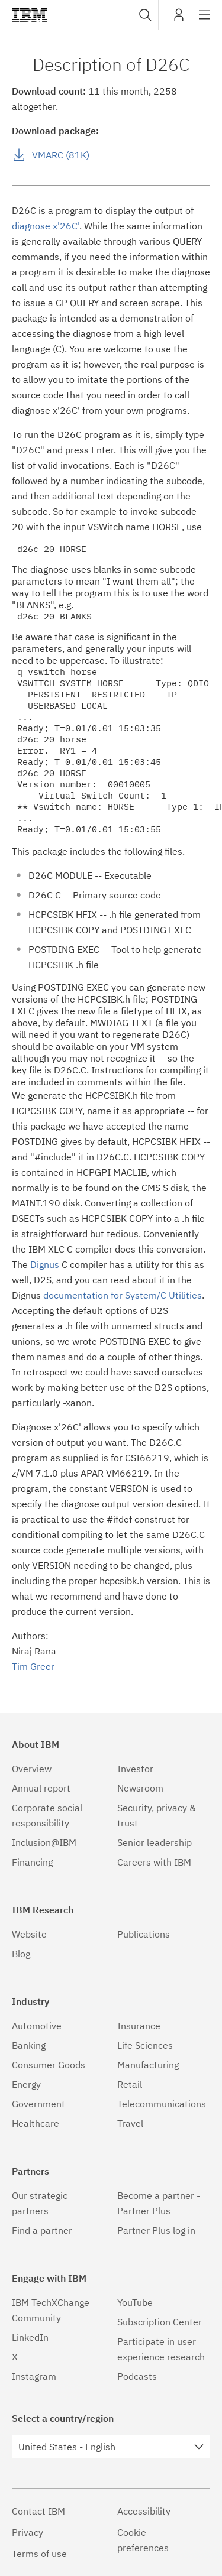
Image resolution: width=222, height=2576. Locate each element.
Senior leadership (154, 1842)
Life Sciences (145, 2045)
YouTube (135, 2302)
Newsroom (140, 1788)
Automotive (37, 2026)
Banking (29, 2045)
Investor (135, 1768)
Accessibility (143, 2511)
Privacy (27, 2532)
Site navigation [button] (204, 21)
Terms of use (39, 2553)
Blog (21, 1953)
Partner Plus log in (156, 2230)
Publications (143, 1934)
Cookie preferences (143, 2540)
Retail (129, 2084)
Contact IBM (38, 2511)
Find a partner (42, 2230)
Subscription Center (159, 2322)
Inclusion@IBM (44, 1842)
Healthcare (35, 2123)
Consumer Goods (48, 2065)
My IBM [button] (178, 19)
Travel (130, 2123)
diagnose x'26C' (45, 226)
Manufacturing (148, 2065)
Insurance (138, 2026)
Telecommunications (161, 2104)
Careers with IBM (154, 1862)
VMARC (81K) (60, 155)
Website (29, 1934)
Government (38, 2104)
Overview (32, 1768)
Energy (26, 2084)
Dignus (44, 1264)
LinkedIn (30, 2337)
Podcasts (137, 2376)
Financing (32, 1862)
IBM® (29, 15)
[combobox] (144, 15)
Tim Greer (33, 1666)
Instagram (34, 2376)
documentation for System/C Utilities (122, 1295)
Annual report (41, 1788)
